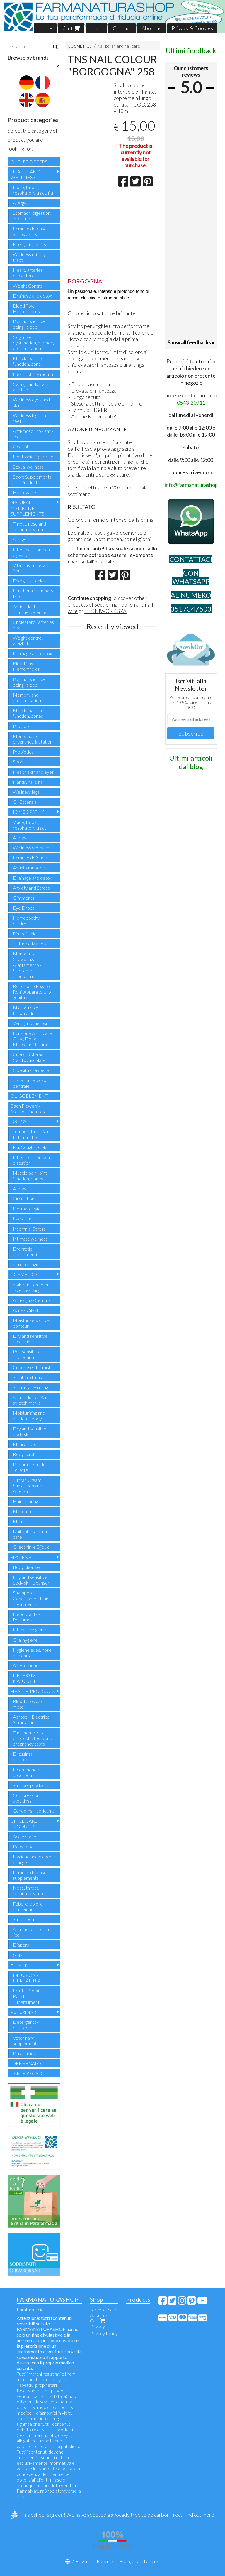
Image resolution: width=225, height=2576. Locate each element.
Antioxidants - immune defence (29, 609)
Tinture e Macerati (31, 943)
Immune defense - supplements (31, 1875)
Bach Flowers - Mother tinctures (28, 1108)
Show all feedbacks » (191, 342)
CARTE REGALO (28, 2073)
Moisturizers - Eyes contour (32, 1322)
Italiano (151, 2561)
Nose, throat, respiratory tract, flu (33, 189)
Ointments (23, 898)
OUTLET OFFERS (29, 161)
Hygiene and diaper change (32, 1859)
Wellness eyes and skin (31, 402)
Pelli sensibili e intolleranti (27, 1354)
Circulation (23, 1198)
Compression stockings (26, 1797)
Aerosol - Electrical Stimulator (31, 1719)
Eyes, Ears (23, 1218)
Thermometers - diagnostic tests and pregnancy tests (32, 1738)
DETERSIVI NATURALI (25, 1678)
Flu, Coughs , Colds (31, 1147)
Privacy (97, 2326)
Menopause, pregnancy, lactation (32, 738)
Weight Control (28, 285)
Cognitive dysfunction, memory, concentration (34, 342)
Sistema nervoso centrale (29, 1082)
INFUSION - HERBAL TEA (27, 1977)
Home (45, 28)
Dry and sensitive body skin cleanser (31, 1579)
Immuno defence (30, 857)
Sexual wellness (28, 466)
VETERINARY (25, 2012)
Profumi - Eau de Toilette (29, 1467)
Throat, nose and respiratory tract (29, 526)
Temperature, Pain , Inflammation (32, 1134)
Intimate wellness (30, 1238)
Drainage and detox (32, 295)
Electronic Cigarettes (34, 456)
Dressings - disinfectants (25, 1756)
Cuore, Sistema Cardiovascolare (29, 1057)
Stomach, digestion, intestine (32, 215)
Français (128, 2561)
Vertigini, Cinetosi (30, 1023)
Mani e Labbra (27, 1444)
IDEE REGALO (26, 2063)
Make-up (22, 1511)
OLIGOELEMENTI (30, 1096)
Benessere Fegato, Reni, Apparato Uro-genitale (32, 991)
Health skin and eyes (33, 772)
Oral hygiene (25, 1640)
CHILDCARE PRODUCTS (24, 1823)
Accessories (25, 1836)
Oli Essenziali (25, 802)
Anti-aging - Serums (31, 1300)
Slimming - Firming (30, 1387)
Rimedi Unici (25, 933)
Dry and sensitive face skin (30, 1338)
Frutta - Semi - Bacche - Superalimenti (27, 1996)
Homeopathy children (26, 920)
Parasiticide (24, 2053)
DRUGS (19, 1121)
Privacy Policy (104, 2333)
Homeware (24, 492)
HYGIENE (21, 1557)
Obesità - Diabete (31, 1070)
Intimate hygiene (29, 1629)
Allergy (19, 203)
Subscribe (191, 733)
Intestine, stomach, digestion (32, 552)
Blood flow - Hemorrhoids (26, 308)
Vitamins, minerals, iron (31, 567)
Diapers (21, 1944)
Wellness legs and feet (30, 418)
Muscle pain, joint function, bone (30, 360)
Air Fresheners (27, 1665)
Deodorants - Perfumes (26, 1616)
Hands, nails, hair (29, 782)
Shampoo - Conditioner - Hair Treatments (31, 1598)
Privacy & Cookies (192, 28)
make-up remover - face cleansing (32, 1287)
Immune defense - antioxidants (31, 231)
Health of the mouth (33, 374)
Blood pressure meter (28, 1704)
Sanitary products (30, 1785)
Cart (71, 28)
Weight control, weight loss (28, 640)
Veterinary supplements (26, 2040)
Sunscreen (23, 1919)
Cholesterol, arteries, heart (34, 624)
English (84, 2561)
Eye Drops (24, 908)
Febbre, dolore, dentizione (28, 1906)
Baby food (23, 1846)
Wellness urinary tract (29, 257)
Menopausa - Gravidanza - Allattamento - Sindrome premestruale (27, 965)
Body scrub (24, 1454)
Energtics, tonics (29, 580)
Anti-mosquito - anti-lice (33, 433)
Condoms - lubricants (34, 1810)
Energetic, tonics (29, 244)
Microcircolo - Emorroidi (27, 1010)
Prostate (22, 726)
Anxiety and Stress (31, 888)
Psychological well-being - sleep (31, 324)
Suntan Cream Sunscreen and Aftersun (27, 1485)
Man (17, 1521)
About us (151, 28)
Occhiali (21, 446)
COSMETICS (80, 45)
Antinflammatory (30, 867)
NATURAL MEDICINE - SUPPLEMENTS (27, 507)
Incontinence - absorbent (27, 1772)
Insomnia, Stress (29, 1229)
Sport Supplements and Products (32, 479)
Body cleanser (27, 1567)
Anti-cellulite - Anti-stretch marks (31, 1400)
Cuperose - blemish (32, 1367)
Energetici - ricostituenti (25, 1251)
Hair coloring (25, 1501)
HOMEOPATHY (27, 812)
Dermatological (28, 1208)
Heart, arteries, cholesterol (28, 272)
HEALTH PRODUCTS (33, 1691)
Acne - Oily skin (28, 1310)
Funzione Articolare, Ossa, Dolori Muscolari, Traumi (33, 1038)
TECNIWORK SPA (105, 611)
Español (106, 2561)
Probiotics (23, 751)
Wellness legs (26, 792)
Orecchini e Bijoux (31, 1547)
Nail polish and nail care (118, 45)
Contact (122, 28)
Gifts (18, 1955)
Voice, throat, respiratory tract (29, 824)
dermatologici (26, 1264)
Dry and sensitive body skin (30, 1431)
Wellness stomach (31, 847)
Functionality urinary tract (33, 593)
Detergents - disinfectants (26, 2024)
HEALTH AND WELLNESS (25, 174)
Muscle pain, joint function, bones (30, 713)
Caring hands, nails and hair (30, 386)
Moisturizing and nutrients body (29, 1415)
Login (96, 28)
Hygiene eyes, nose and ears (32, 1652)
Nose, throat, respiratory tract (29, 1890)
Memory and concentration (27, 697)
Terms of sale (103, 2309)
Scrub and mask (28, 1377)
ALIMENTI (22, 1965)
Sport (18, 761)
